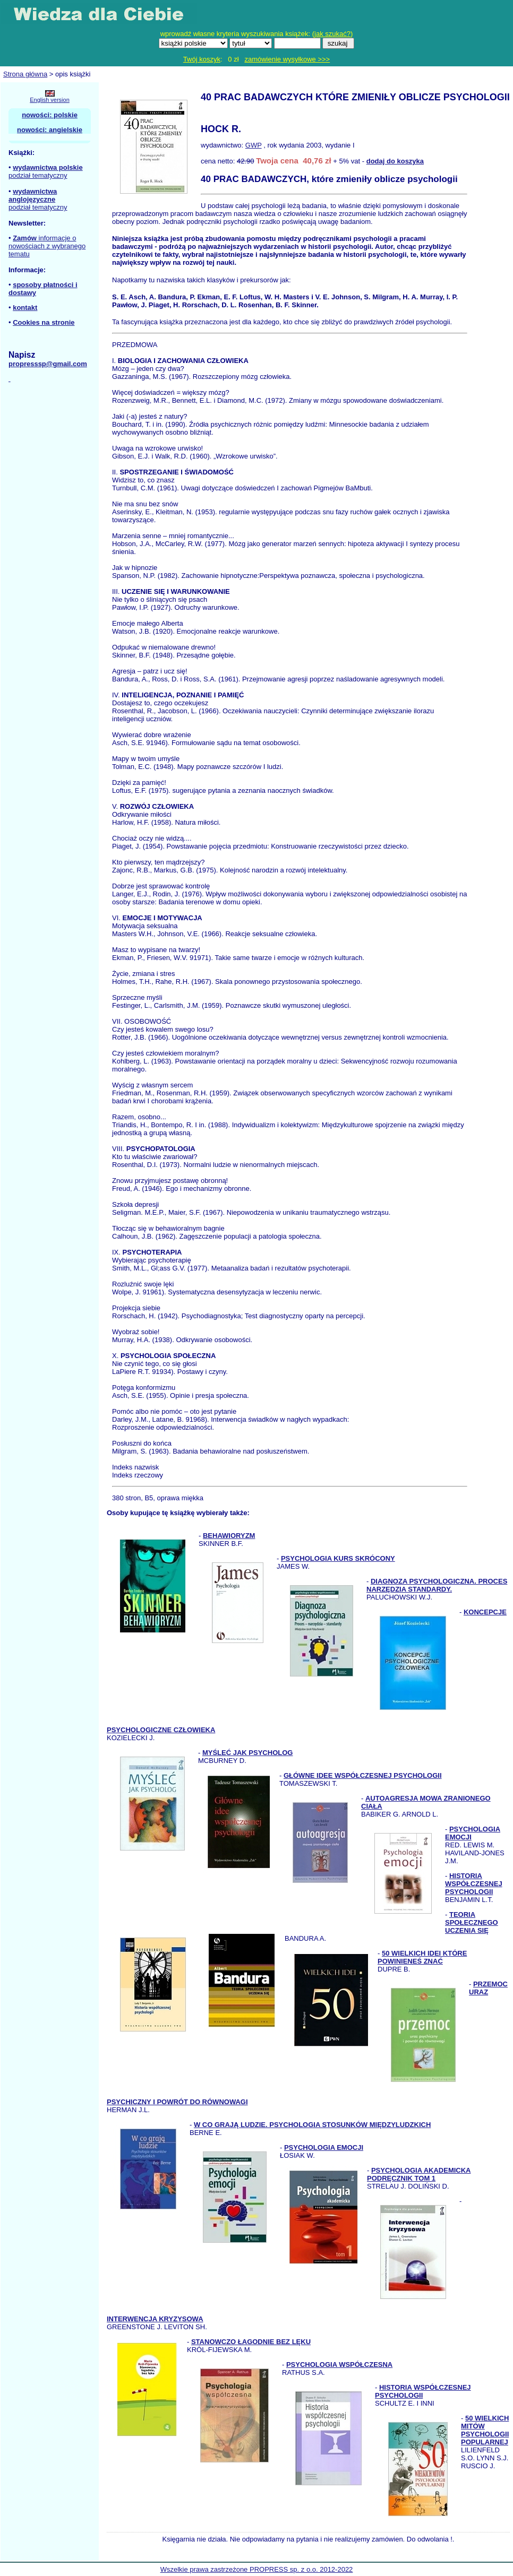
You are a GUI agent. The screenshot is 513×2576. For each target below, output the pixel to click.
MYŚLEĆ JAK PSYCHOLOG (247, 1753)
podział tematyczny (37, 175)
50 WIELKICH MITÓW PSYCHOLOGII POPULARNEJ (485, 2430)
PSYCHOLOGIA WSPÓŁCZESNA (339, 2364)
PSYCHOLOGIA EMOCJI (323, 2147)
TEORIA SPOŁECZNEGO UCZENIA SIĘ (471, 1922)
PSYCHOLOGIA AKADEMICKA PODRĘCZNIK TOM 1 (419, 2174)
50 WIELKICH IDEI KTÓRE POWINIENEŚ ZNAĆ (422, 1957)
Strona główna (25, 74)
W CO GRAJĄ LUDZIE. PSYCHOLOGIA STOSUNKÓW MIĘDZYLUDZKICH (312, 2125)
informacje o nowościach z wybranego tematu (46, 246)
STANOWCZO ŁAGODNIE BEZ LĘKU (251, 2342)
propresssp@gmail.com (47, 364)
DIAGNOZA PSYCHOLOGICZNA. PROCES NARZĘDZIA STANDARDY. (436, 1585)
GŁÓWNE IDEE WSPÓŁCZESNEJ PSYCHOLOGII (363, 1775)
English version (50, 100)
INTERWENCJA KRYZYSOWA (155, 2319)
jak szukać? (332, 34)
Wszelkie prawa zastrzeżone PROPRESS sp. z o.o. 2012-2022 (256, 2569)
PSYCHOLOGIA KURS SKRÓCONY (338, 1558)
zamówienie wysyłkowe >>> (287, 59)
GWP (253, 145)
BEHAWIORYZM (229, 1536)
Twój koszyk (201, 59)
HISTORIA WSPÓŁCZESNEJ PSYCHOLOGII (473, 1884)
